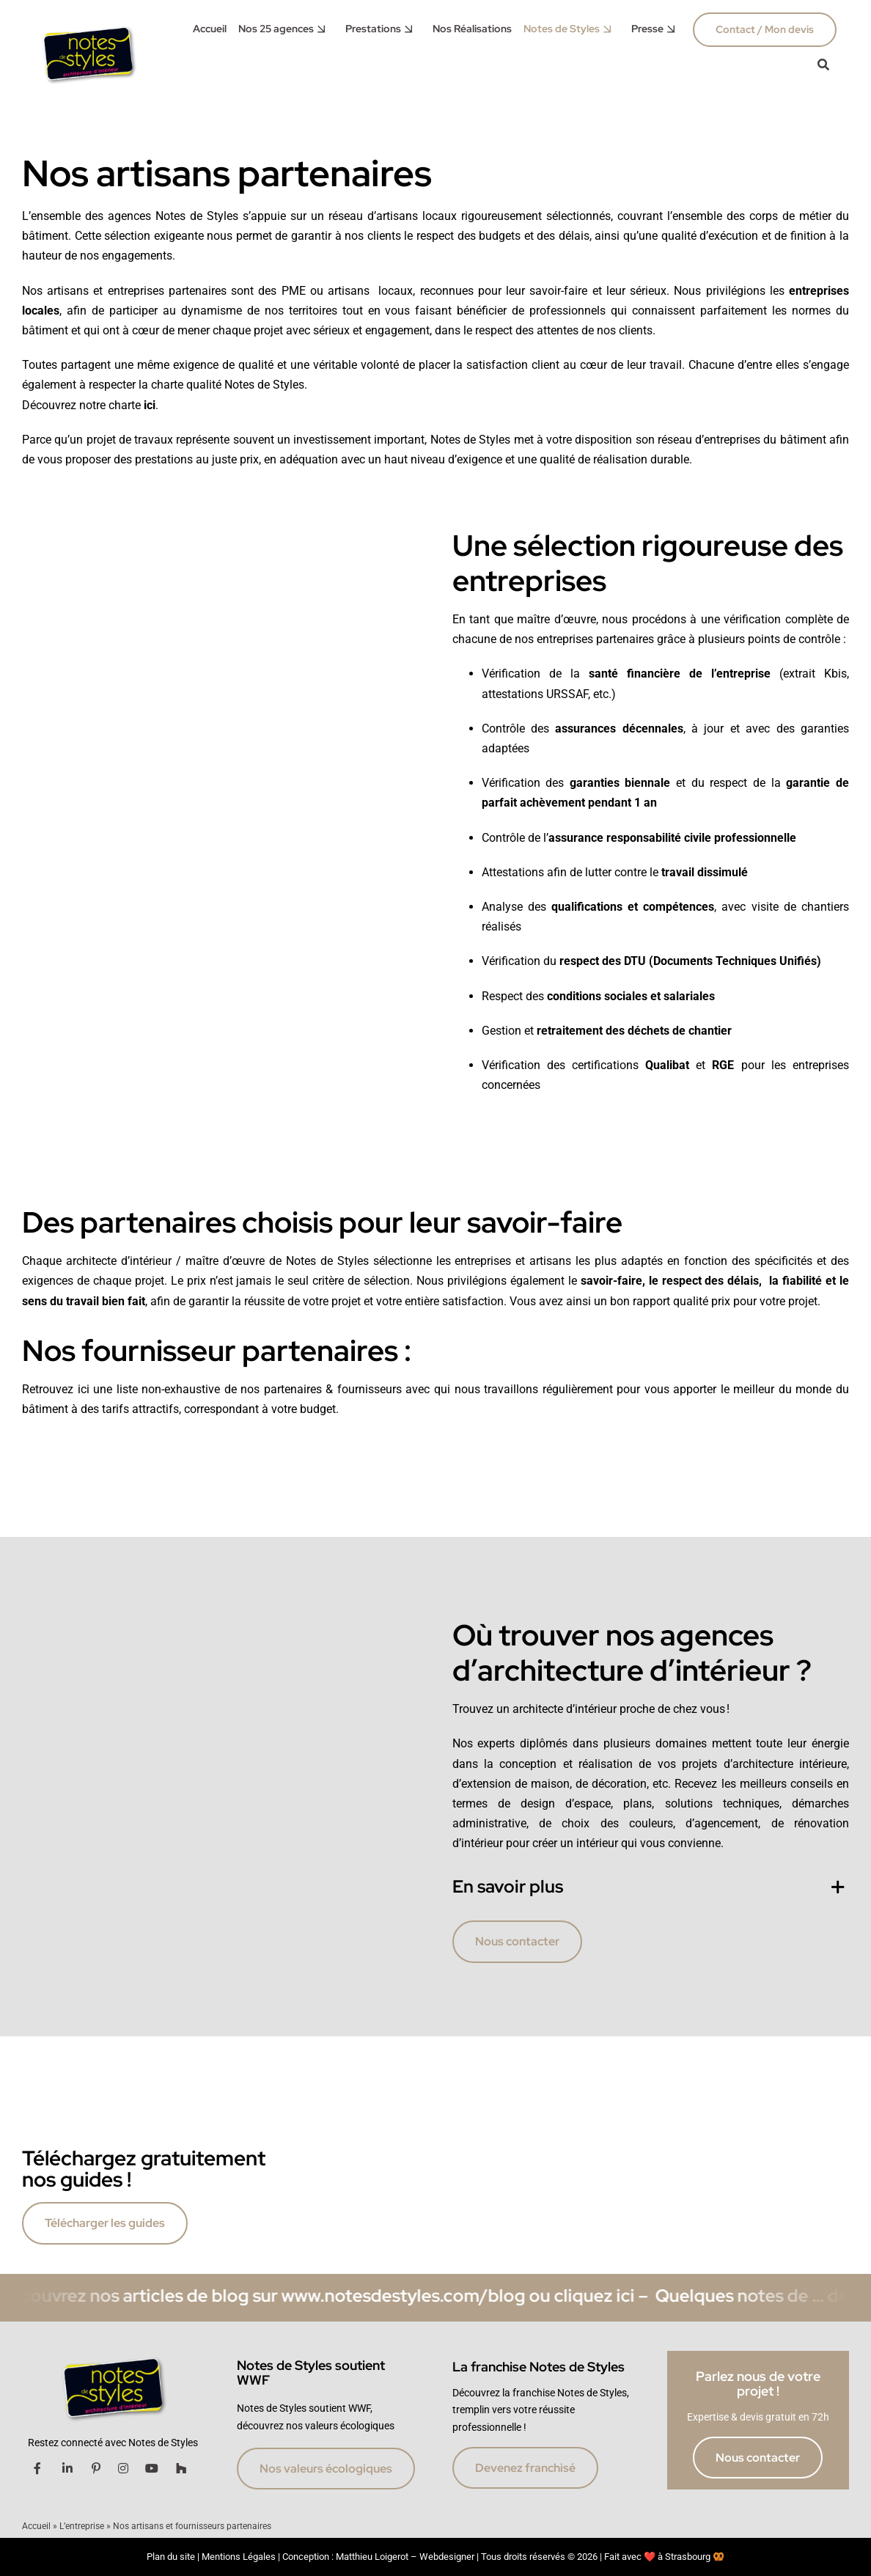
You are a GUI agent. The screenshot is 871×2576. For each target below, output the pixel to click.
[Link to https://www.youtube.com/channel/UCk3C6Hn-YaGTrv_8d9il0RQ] (151, 2468)
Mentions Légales (239, 2556)
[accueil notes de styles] (88, 26)
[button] (651, 1887)
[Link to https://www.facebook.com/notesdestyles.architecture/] (37, 2468)
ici (149, 405)
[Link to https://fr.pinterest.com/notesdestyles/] (96, 2468)
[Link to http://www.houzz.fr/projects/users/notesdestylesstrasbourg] (181, 2468)
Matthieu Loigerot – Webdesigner (405, 2556)
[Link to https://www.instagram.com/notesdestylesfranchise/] (123, 2468)
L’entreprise (81, 2526)
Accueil (36, 2526)
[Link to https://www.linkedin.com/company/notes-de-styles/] (67, 2468)
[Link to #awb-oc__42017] (823, 64)
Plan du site (171, 2556)
